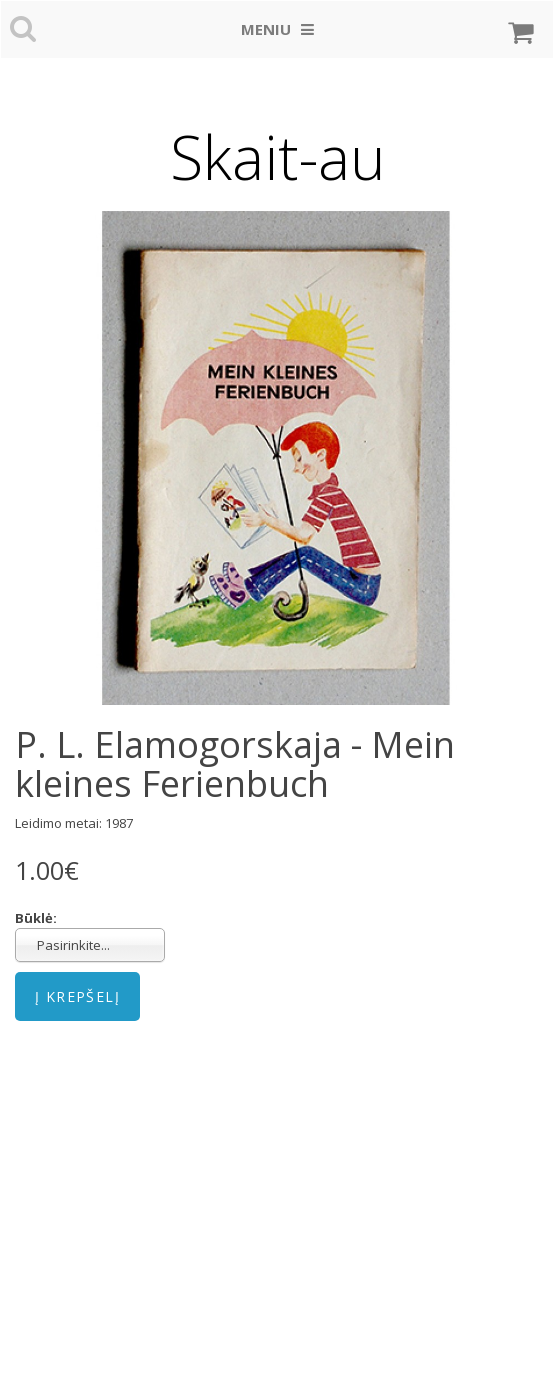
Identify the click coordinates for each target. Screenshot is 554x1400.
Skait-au (277, 157)
